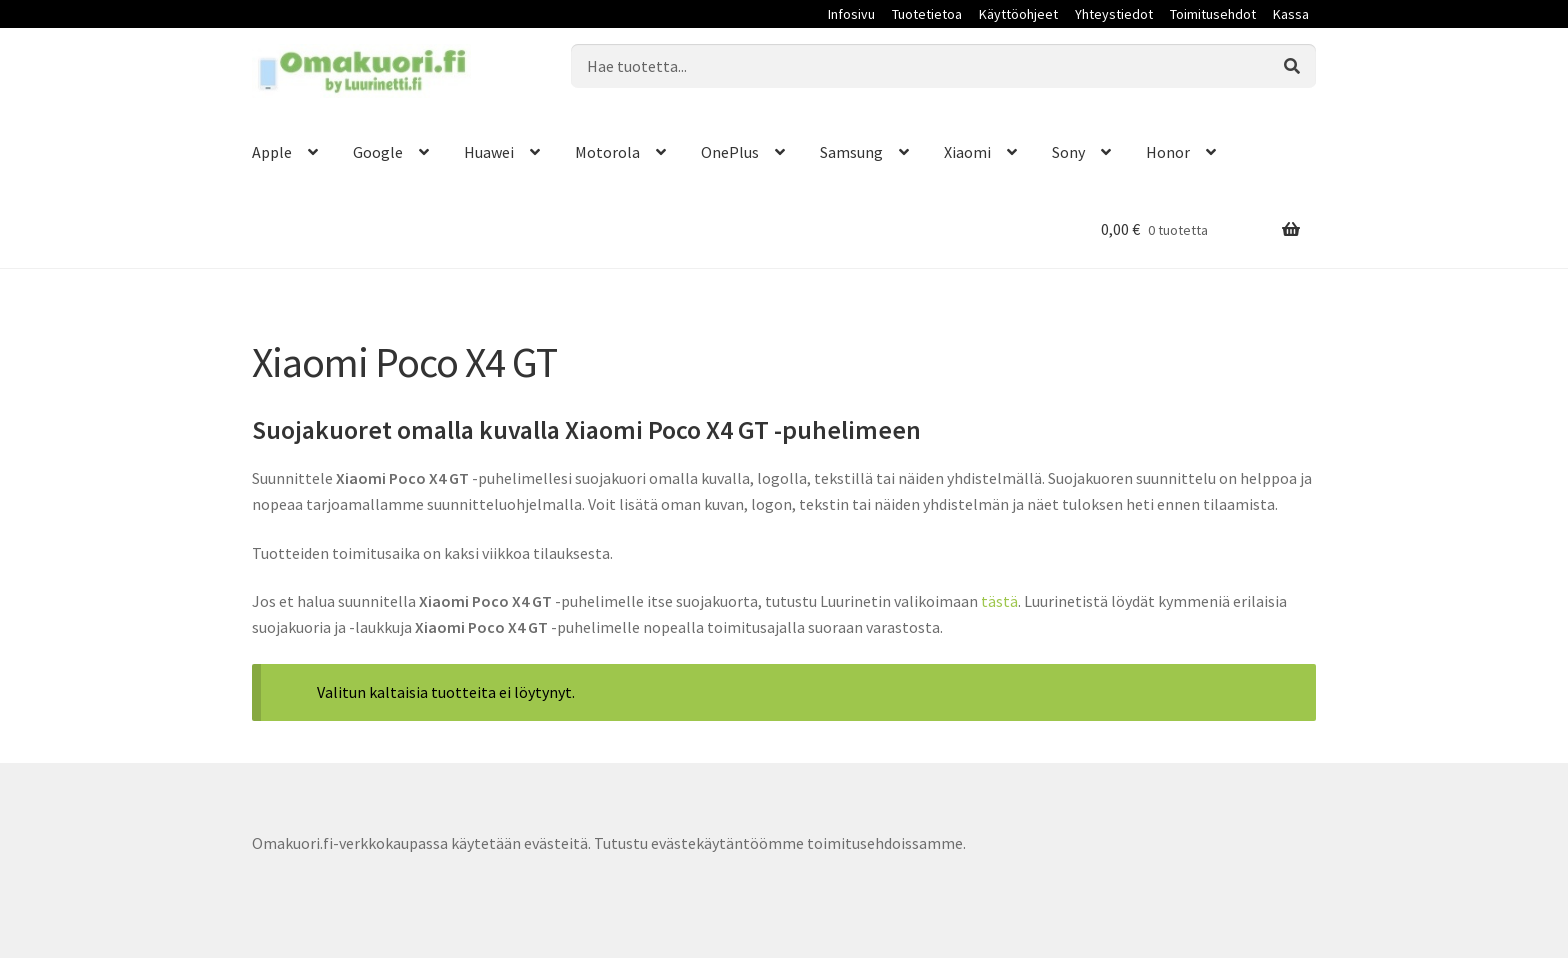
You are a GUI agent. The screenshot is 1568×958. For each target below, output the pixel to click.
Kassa (1291, 14)
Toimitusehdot (1213, 14)
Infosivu (851, 14)
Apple (272, 152)
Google (378, 152)
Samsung (851, 152)
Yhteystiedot (1114, 14)
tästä (999, 601)
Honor (1168, 152)
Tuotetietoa (927, 14)
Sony (1068, 152)
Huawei (489, 152)
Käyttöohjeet (1018, 14)
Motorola (607, 152)
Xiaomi (967, 152)
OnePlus (730, 152)
